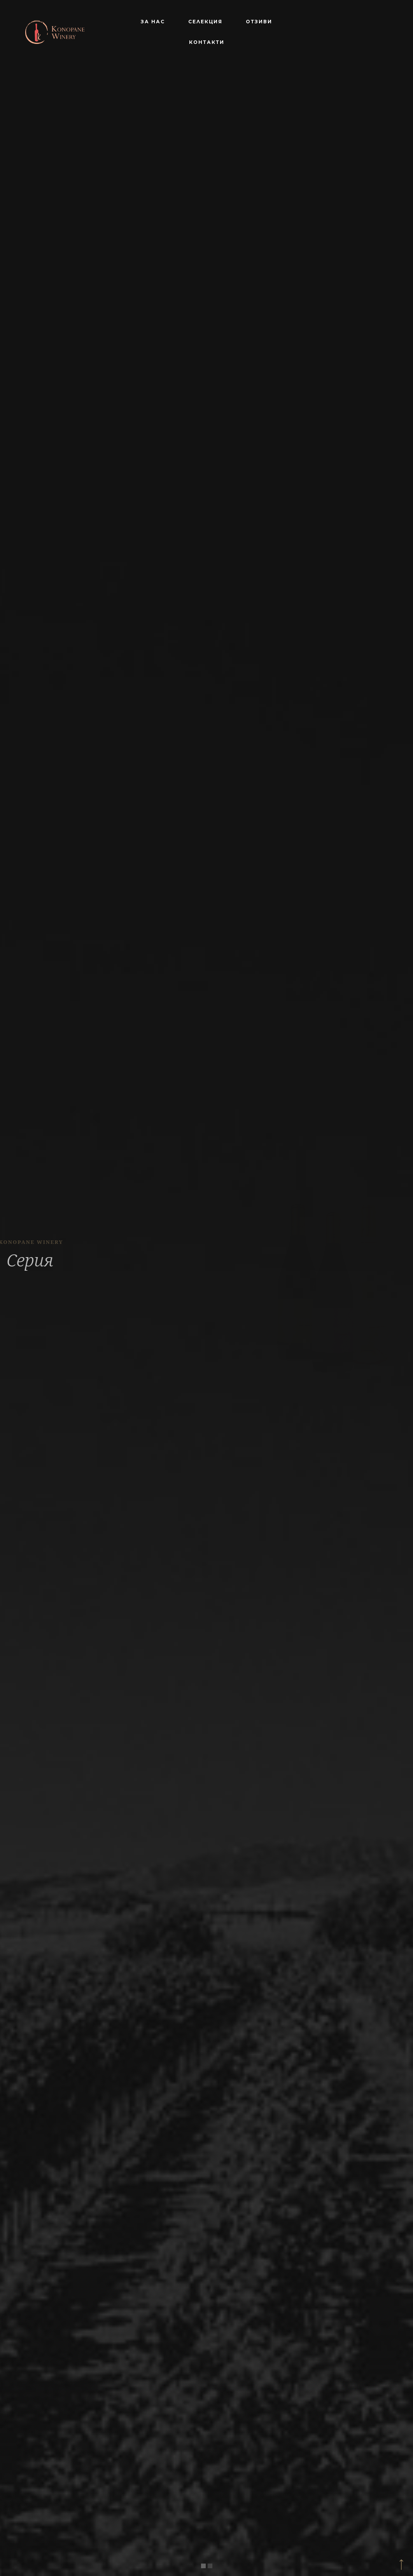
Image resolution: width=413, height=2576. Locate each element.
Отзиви (259, 21)
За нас (153, 21)
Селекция (205, 21)
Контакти (206, 42)
